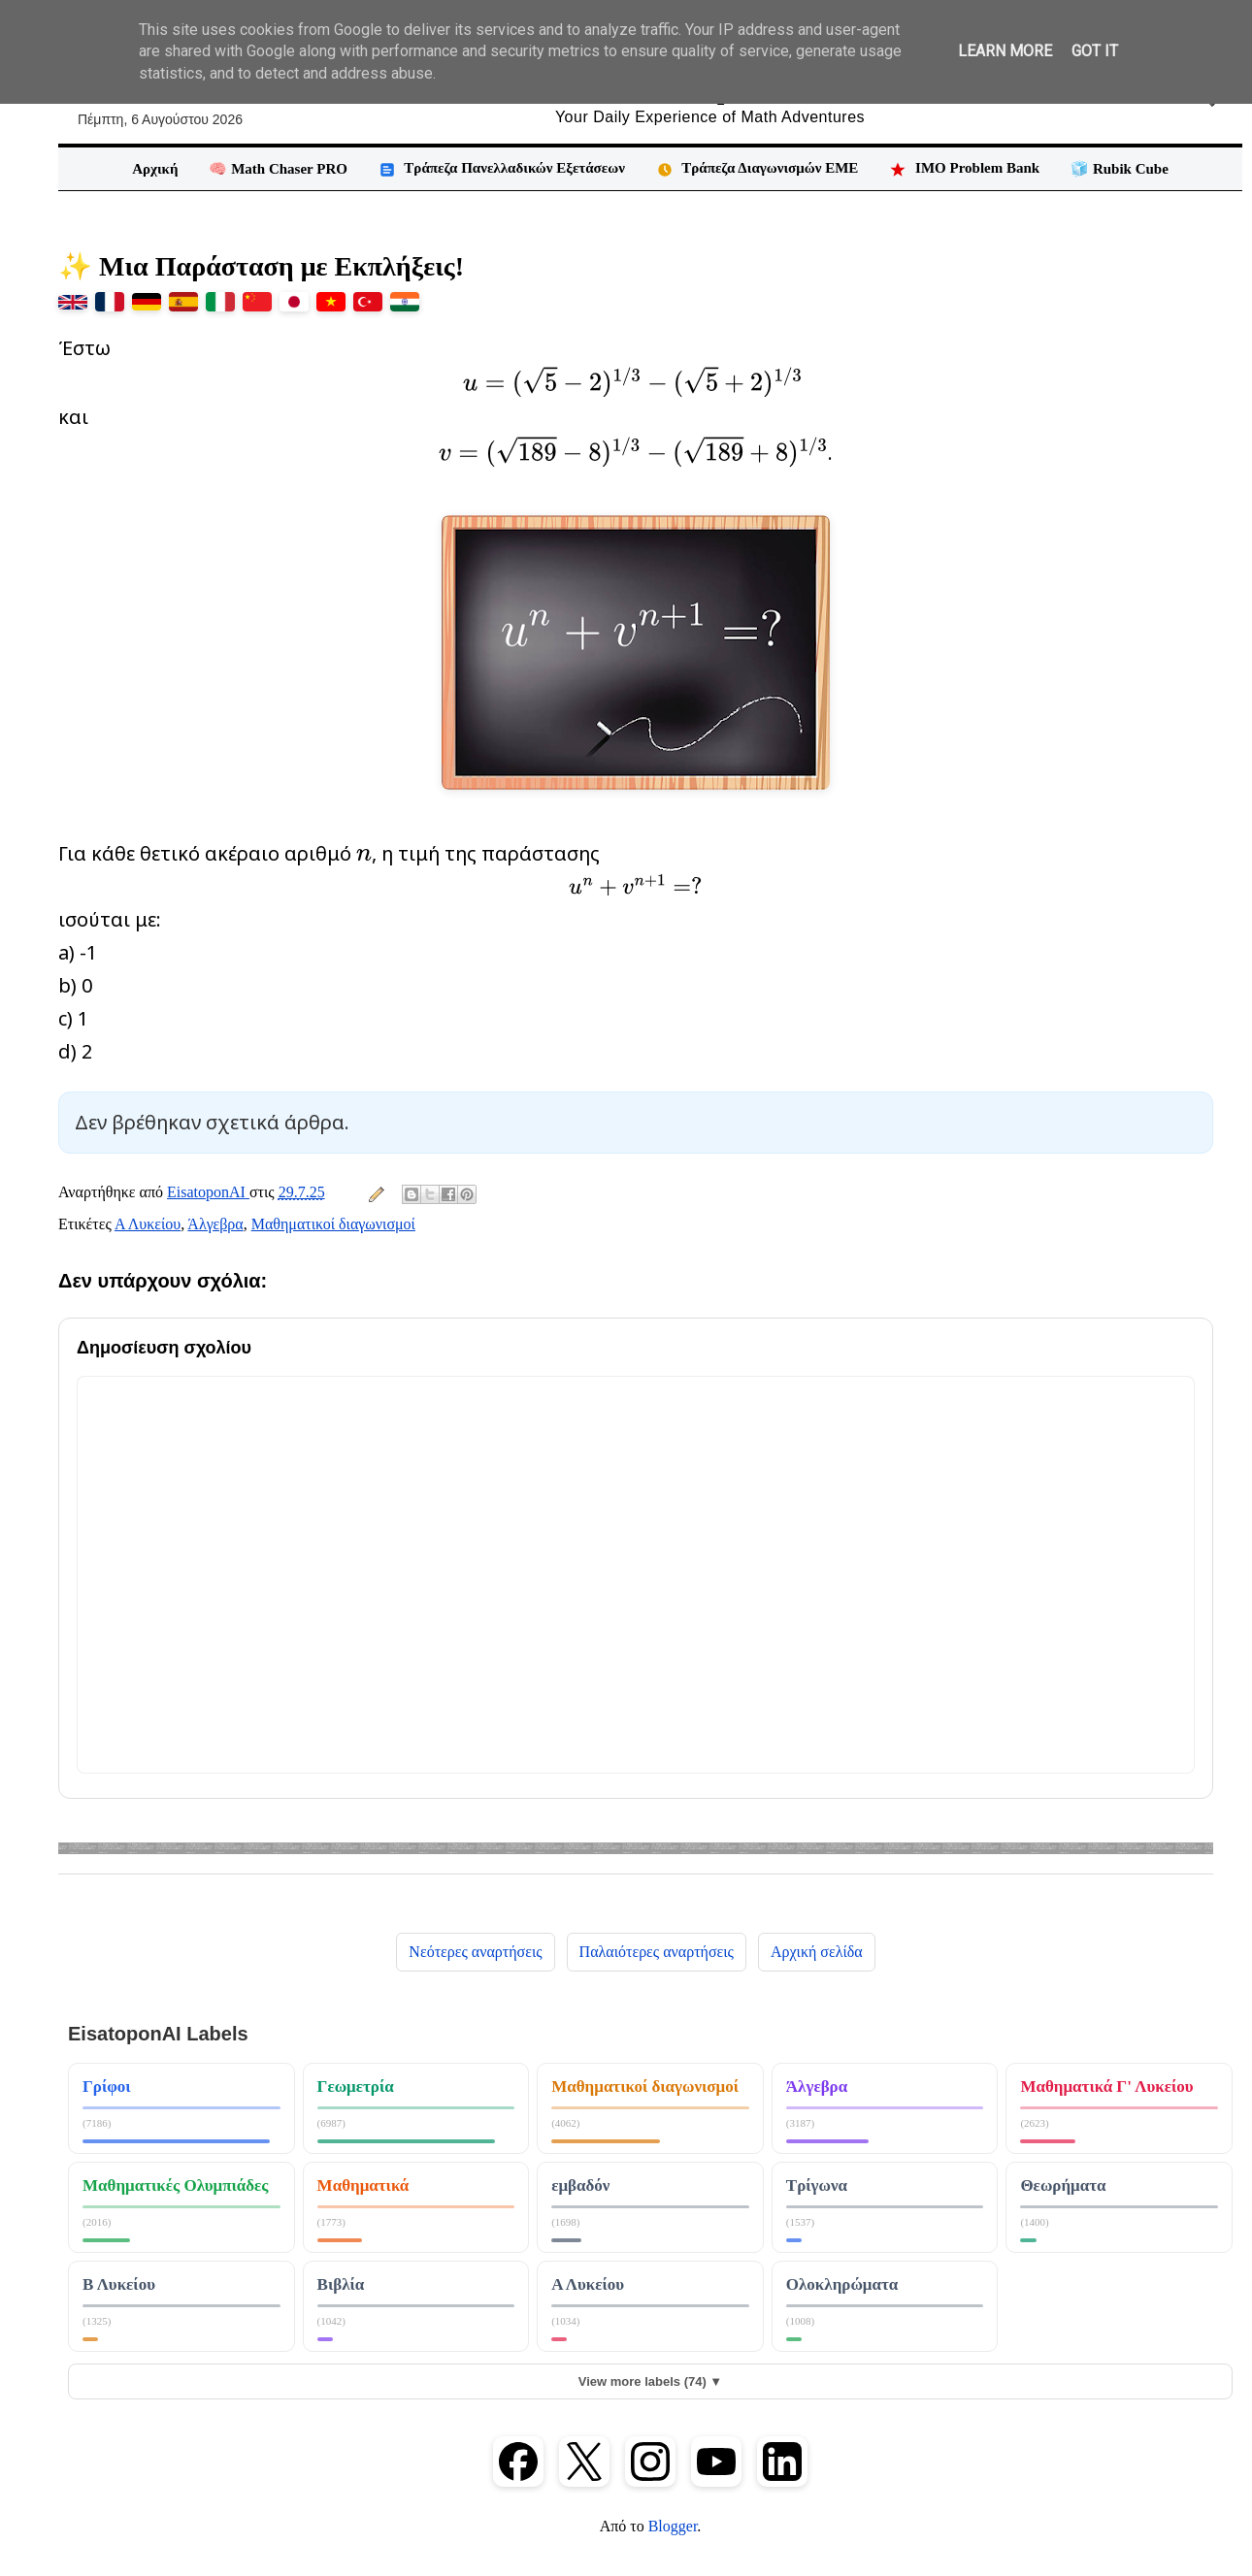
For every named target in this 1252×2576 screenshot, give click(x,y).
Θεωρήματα (1062, 2185)
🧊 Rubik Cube (1120, 169)
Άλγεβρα (215, 1224)
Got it (1094, 51)
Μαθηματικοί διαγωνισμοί (333, 1224)
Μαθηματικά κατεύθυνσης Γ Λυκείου (1119, 2095)
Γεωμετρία (355, 2086)
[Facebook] (518, 2461)
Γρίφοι (106, 2086)
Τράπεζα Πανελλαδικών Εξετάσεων (502, 169)
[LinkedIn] (782, 2461)
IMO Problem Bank (964, 169)
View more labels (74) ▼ (650, 2381)
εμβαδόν (580, 2185)
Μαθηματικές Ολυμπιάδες (175, 2185)
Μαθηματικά (363, 2185)
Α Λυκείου (148, 1224)
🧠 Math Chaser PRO (277, 169)
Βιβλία (341, 2284)
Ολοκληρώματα (842, 2284)
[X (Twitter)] (584, 2461)
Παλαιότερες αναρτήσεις (656, 1951)
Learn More (1005, 51)
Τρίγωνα (816, 2185)
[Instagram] (650, 2461)
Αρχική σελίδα (817, 1951)
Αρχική (155, 169)
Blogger (673, 2526)
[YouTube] (716, 2461)
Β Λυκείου (118, 2284)
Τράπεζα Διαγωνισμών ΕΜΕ (757, 169)
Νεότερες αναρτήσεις (475, 1951)
